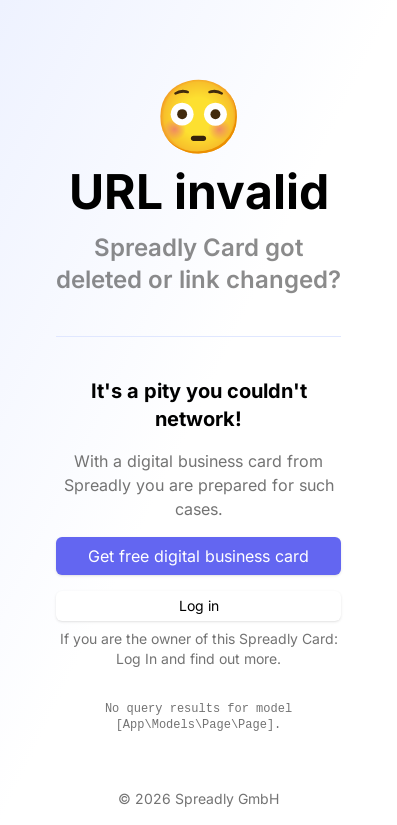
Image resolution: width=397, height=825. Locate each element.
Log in (199, 605)
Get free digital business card (198, 556)
